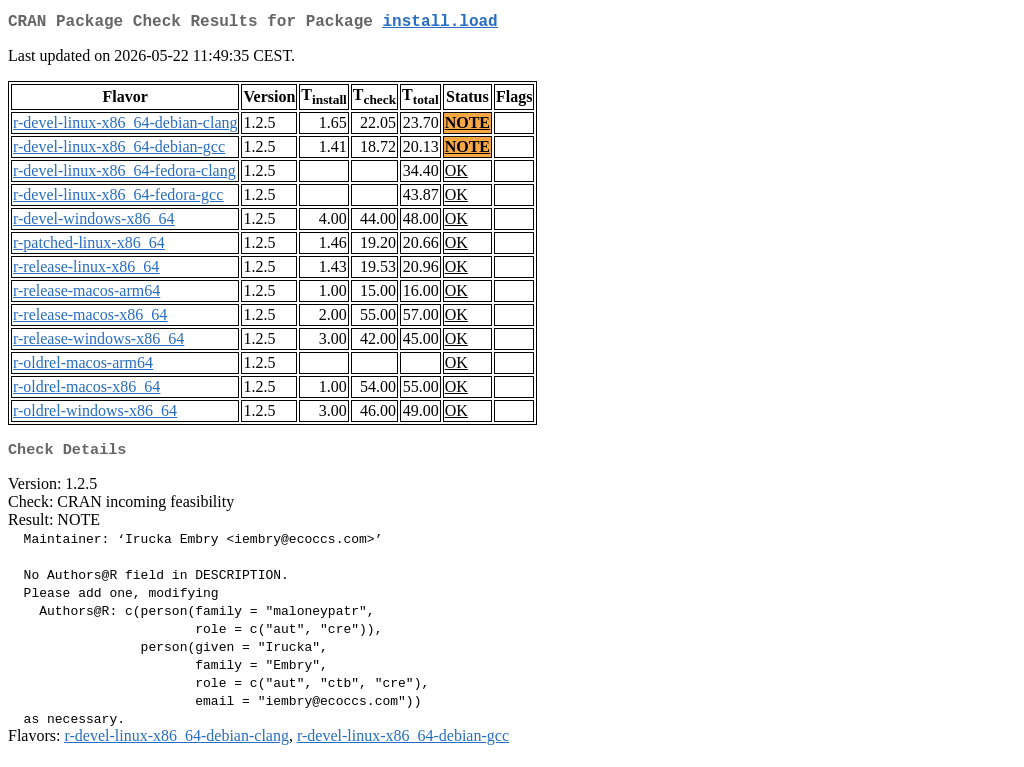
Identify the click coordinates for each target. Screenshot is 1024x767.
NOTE (467, 126)
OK (456, 174)
